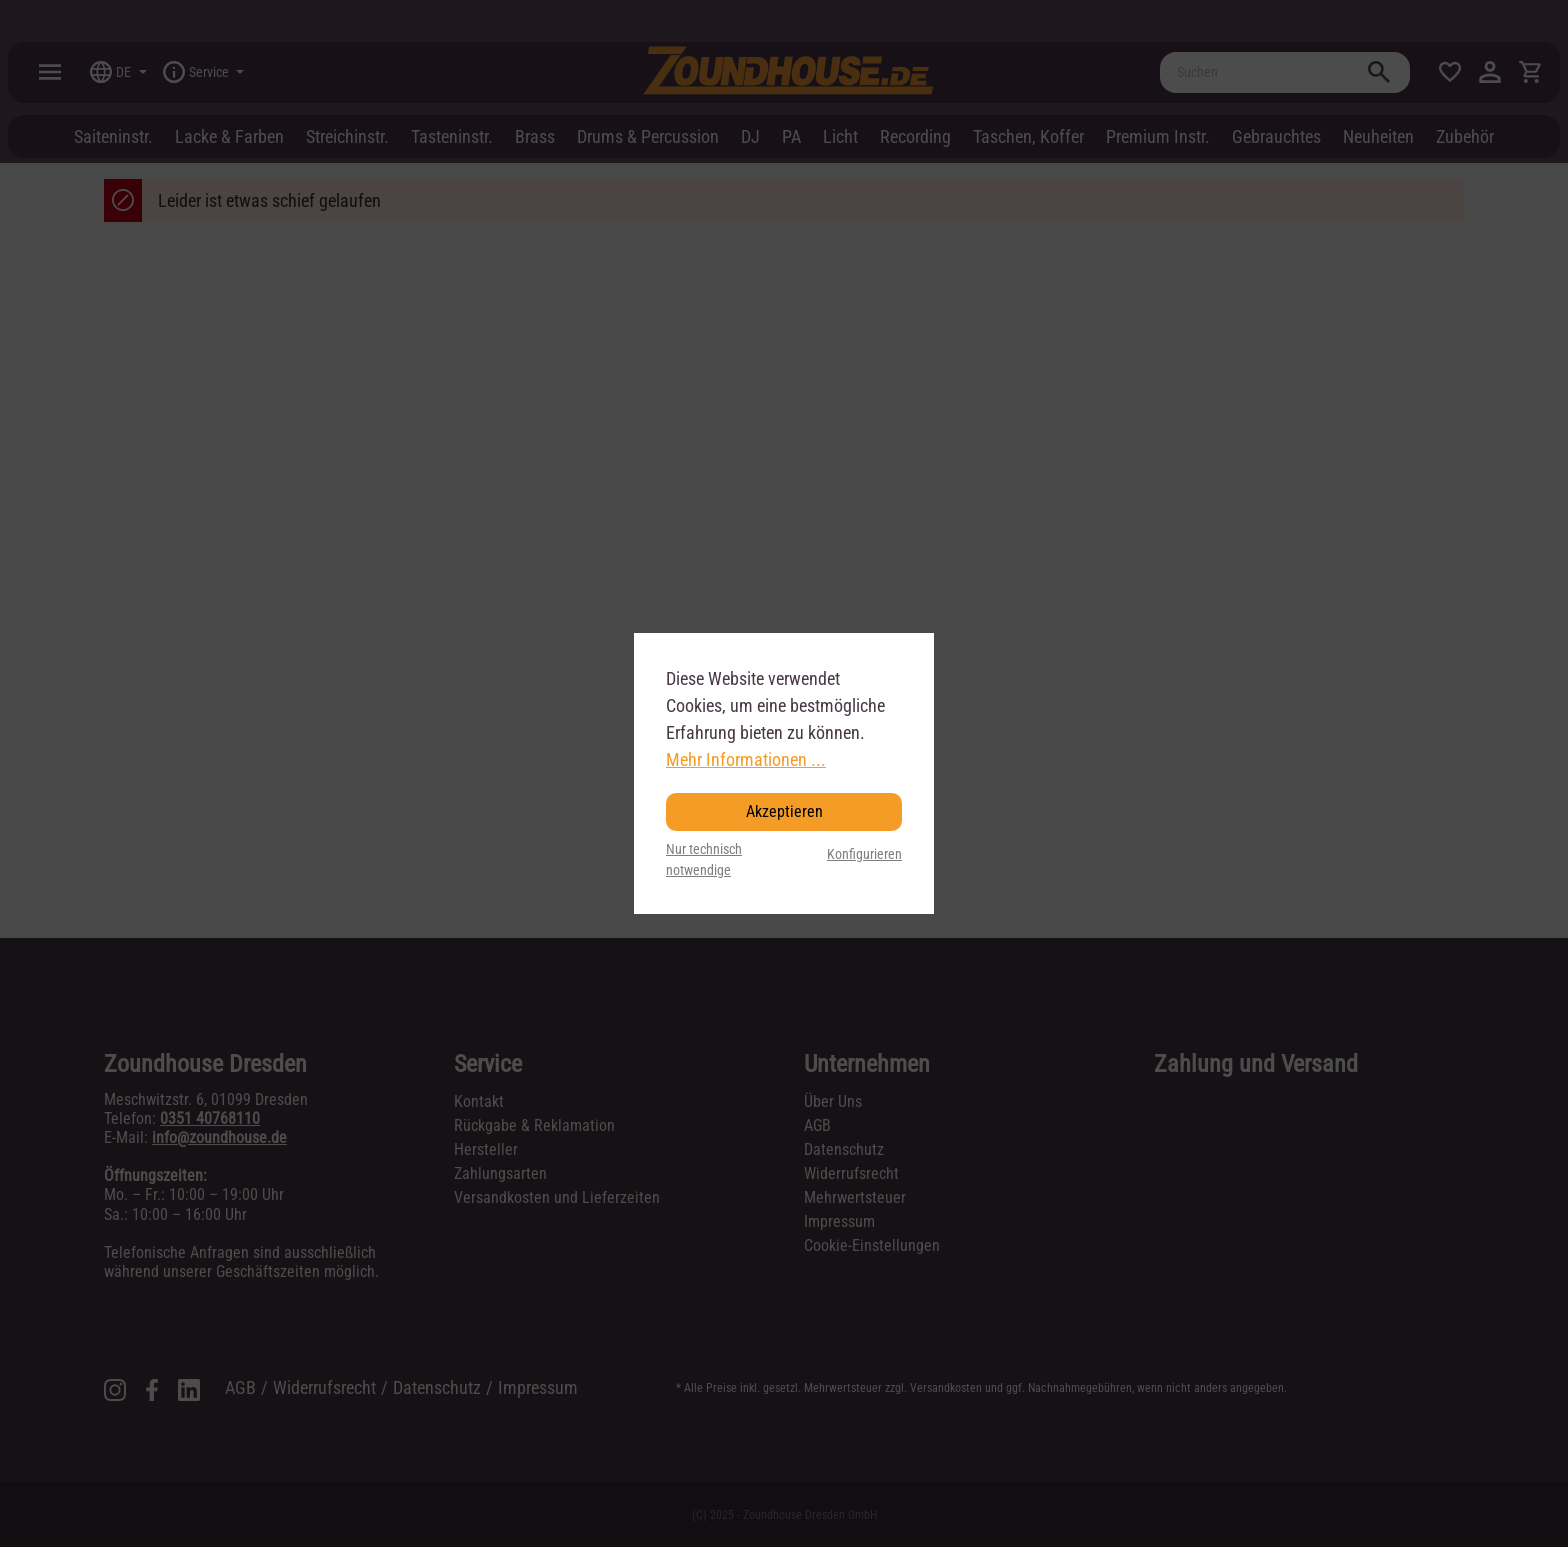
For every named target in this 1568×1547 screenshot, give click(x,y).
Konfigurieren (864, 854)
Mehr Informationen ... (746, 759)
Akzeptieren (784, 811)
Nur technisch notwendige (704, 860)
